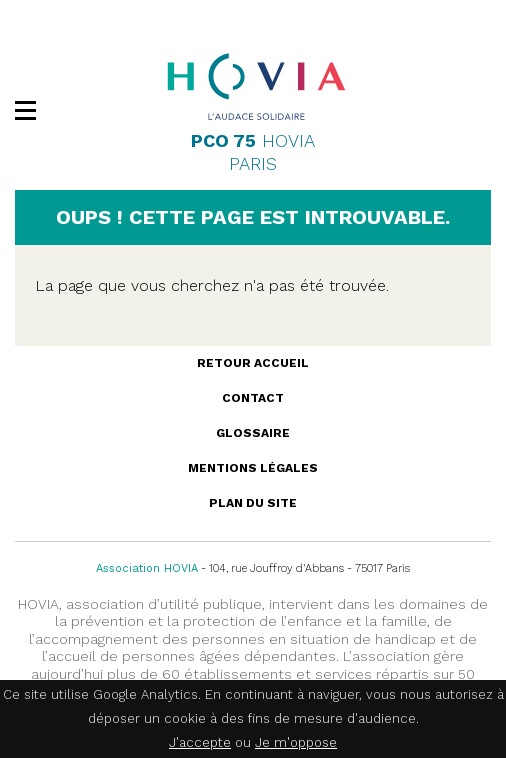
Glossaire (253, 433)
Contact (253, 398)
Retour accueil (253, 363)
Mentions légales (253, 468)
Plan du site (253, 503)
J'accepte (200, 742)
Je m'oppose (296, 742)
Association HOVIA (147, 568)
